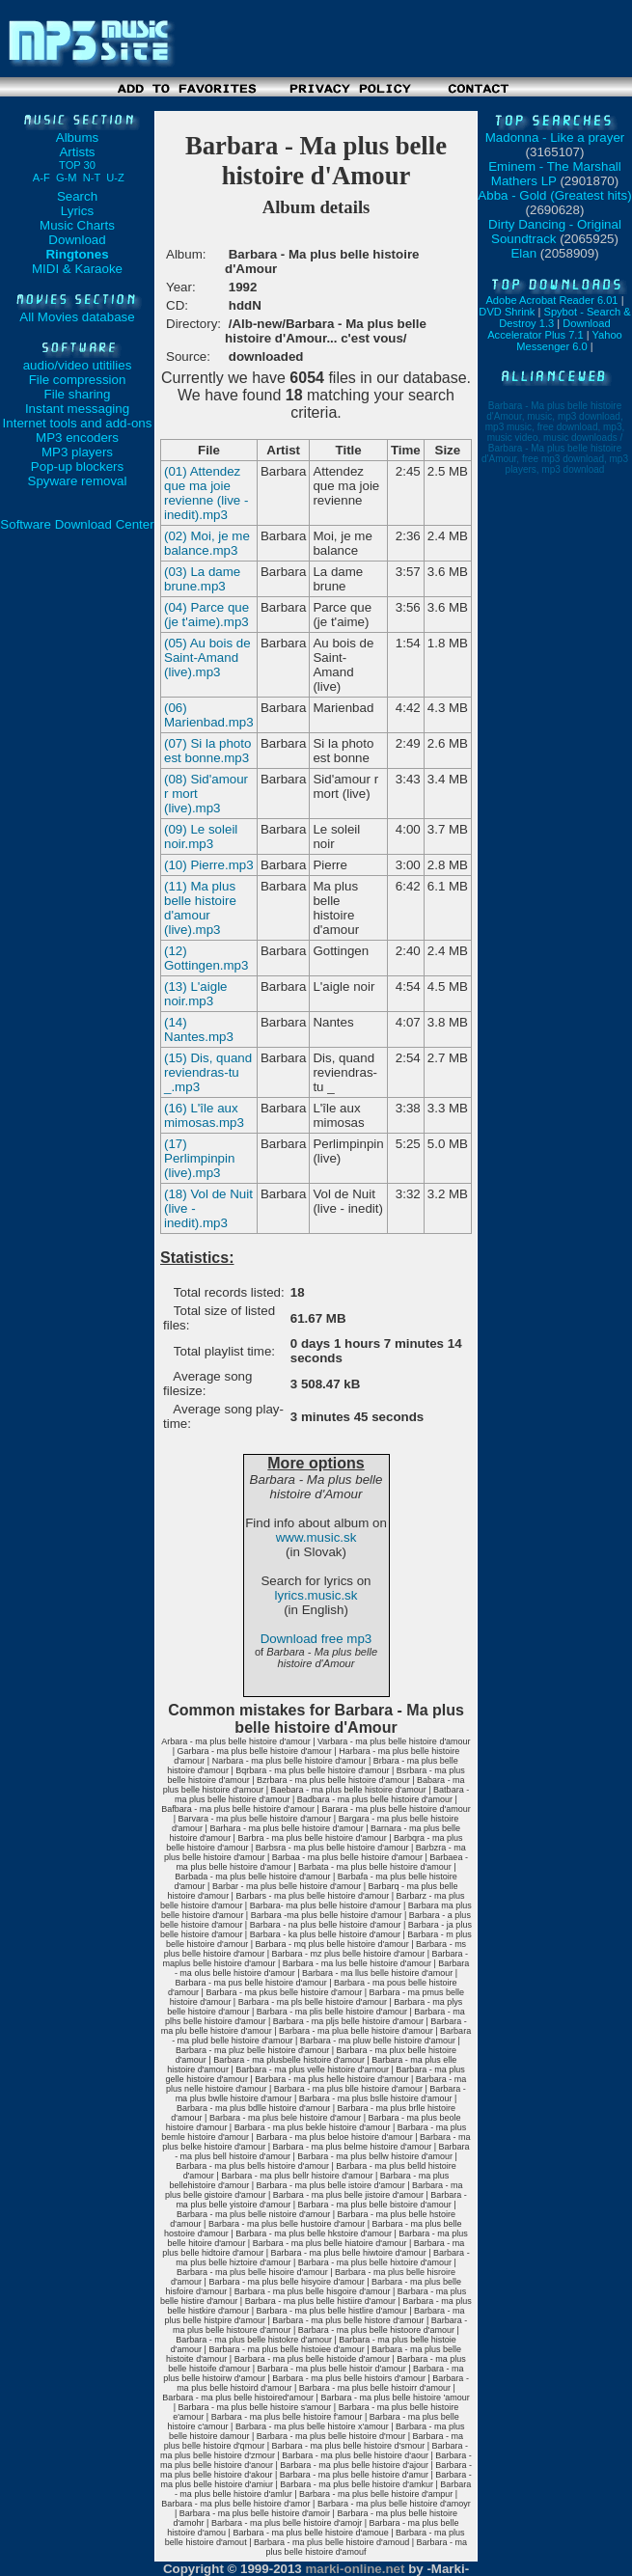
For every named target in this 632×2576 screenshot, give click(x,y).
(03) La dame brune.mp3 (202, 578)
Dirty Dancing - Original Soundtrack (554, 231)
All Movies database (76, 317)
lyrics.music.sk (316, 1595)
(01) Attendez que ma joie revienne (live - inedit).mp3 (206, 493)
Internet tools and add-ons (77, 423)
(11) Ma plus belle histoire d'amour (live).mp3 (200, 908)
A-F (41, 177)
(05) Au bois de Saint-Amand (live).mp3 (207, 657)
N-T (91, 177)
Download (76, 240)
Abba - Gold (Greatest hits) (554, 195)
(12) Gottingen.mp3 (206, 958)
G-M (66, 177)
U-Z (115, 177)
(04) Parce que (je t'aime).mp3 (206, 614)
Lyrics (77, 211)
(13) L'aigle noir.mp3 (196, 993)
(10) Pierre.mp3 (209, 865)
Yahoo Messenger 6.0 (569, 340)
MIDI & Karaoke (77, 268)
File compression (77, 379)
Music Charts (77, 225)
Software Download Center (76, 524)
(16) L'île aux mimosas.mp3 (204, 1115)
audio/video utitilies (77, 365)
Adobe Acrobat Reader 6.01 (551, 300)
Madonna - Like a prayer (554, 137)
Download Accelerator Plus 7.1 (548, 329)
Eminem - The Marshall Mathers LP (554, 173)
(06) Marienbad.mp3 (209, 714)
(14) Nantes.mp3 (199, 1029)
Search (77, 196)
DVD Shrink (507, 311)
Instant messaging (77, 408)
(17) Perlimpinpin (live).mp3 (199, 1158)
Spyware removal (77, 481)
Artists (77, 158)
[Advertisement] (316, 103)
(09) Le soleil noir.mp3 (200, 836)
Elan (523, 253)
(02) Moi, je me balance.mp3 (207, 543)
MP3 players (77, 452)
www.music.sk (316, 1537)
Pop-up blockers (77, 466)
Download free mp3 (316, 1638)
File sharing (77, 394)
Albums (77, 137)
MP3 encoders (77, 437)
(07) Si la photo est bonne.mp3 (207, 750)
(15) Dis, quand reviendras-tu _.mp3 (208, 1072)
